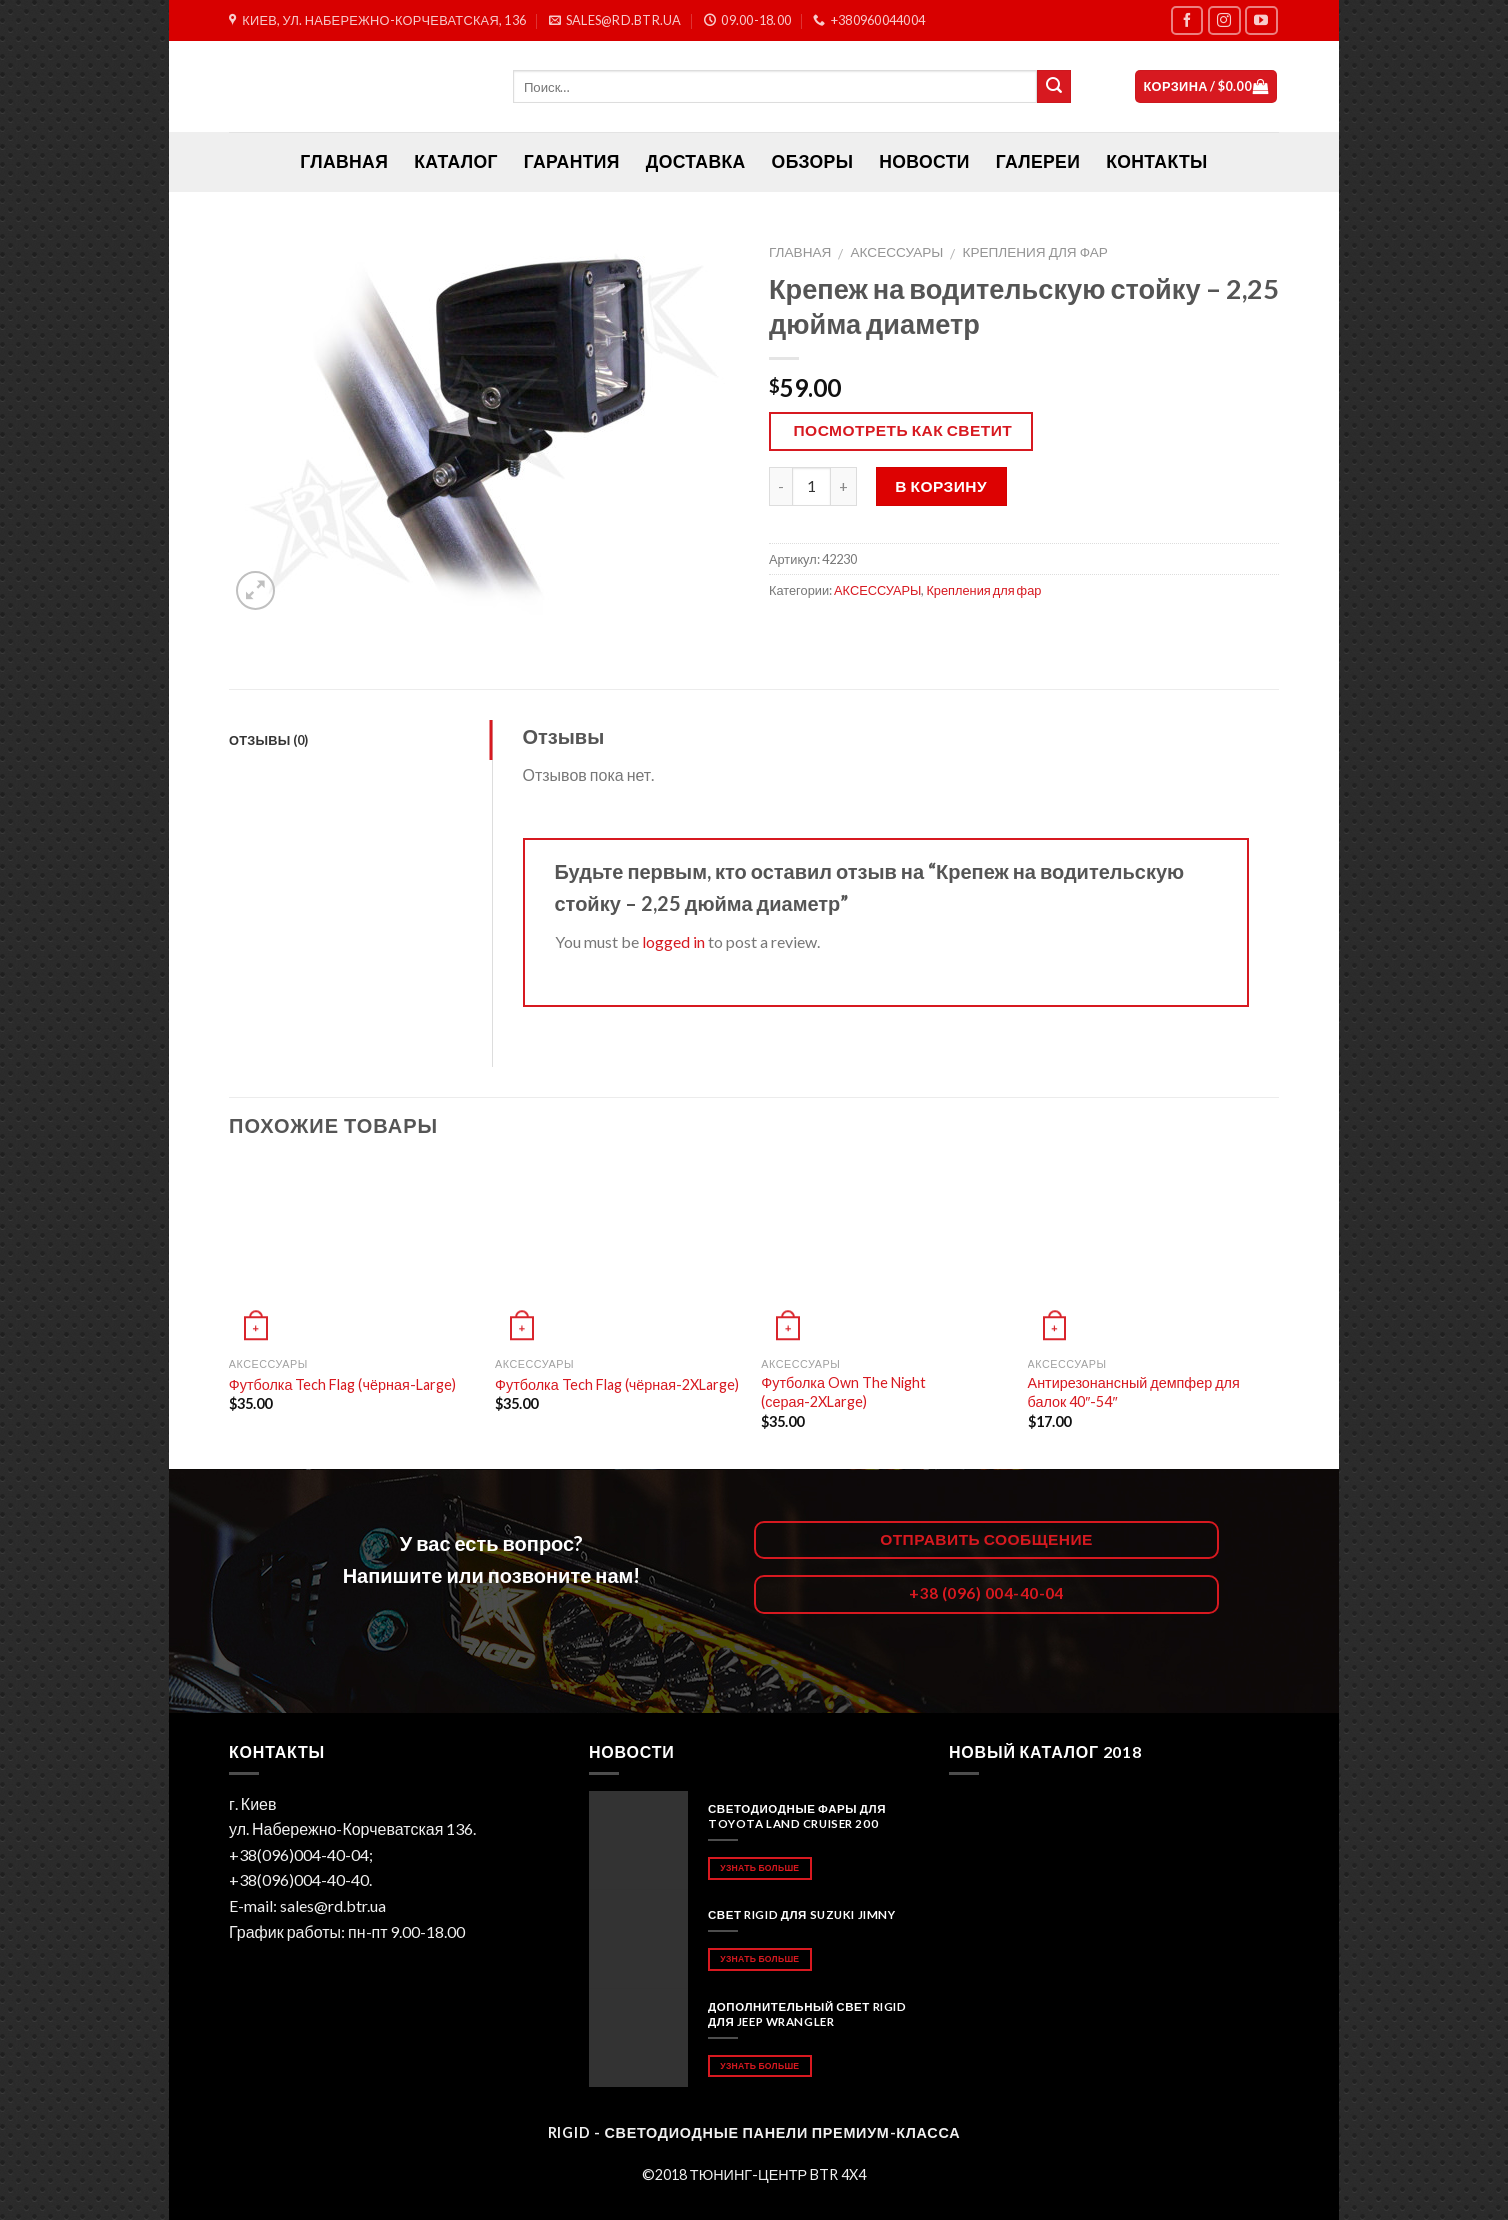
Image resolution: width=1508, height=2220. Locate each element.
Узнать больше (759, 1867)
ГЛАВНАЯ (344, 161)
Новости (924, 161)
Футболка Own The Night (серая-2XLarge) (843, 1392)
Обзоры (813, 161)
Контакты (1156, 161)
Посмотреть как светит (903, 430)
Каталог (456, 161)
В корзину (941, 486)
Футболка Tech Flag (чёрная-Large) (342, 1384)
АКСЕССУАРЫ (897, 252)
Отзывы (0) (269, 740)
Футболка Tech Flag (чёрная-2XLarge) (617, 1384)
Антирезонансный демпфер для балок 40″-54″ (1134, 1392)
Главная (800, 252)
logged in (673, 941)
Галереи (1038, 161)
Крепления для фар (1034, 252)
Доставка (696, 161)
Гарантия (572, 161)
